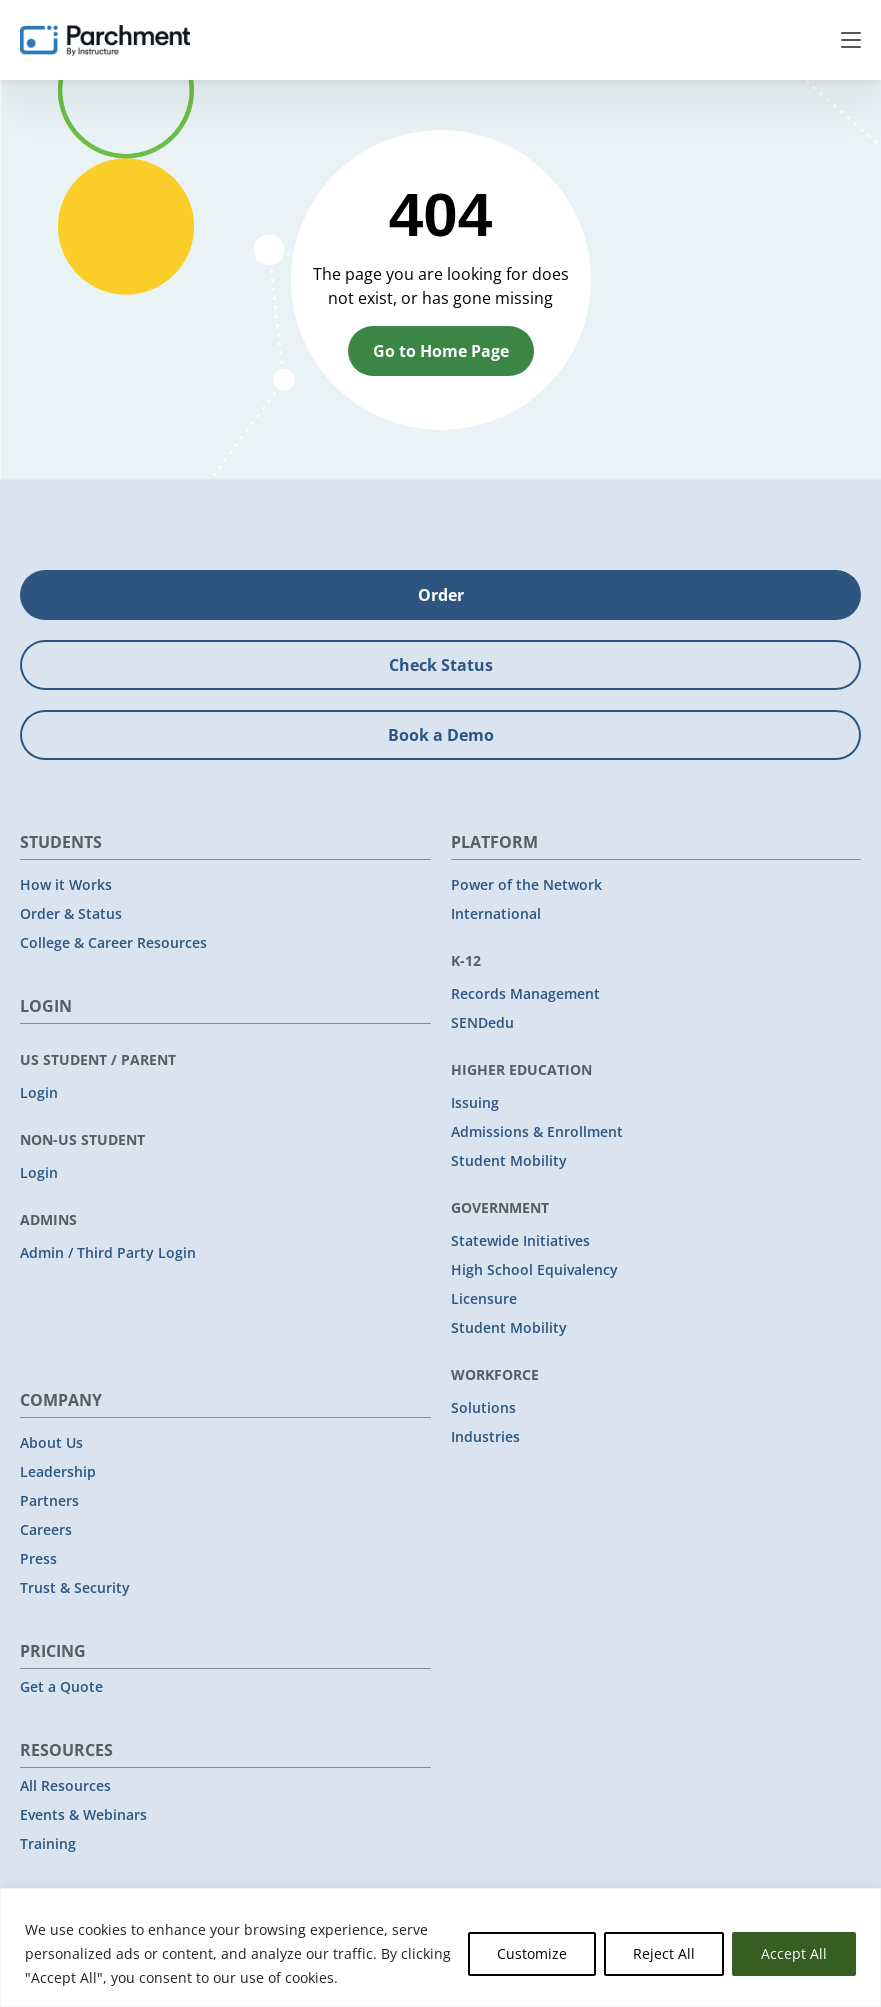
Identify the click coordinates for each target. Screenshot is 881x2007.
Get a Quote (61, 1686)
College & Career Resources (113, 942)
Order (441, 595)
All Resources (65, 1785)
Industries (485, 1436)
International (496, 913)
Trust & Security (75, 1587)
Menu (851, 40)
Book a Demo (441, 735)
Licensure (484, 1298)
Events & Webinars (83, 1814)
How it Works (66, 884)
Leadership (58, 1471)
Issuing (475, 1102)
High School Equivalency (534, 1269)
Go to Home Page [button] (441, 351)
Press (38, 1558)
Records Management (525, 993)
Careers (46, 1529)
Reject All (664, 1953)
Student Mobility (509, 1160)
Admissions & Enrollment (537, 1131)
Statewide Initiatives (520, 1240)
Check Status (441, 665)
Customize (532, 1953)
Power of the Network (526, 884)
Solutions (483, 1407)
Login (39, 1092)
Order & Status (71, 913)
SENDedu (482, 1022)
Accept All (794, 1953)
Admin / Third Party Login (108, 1252)
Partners (49, 1500)
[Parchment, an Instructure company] (105, 40)
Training (48, 1843)
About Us (51, 1442)
